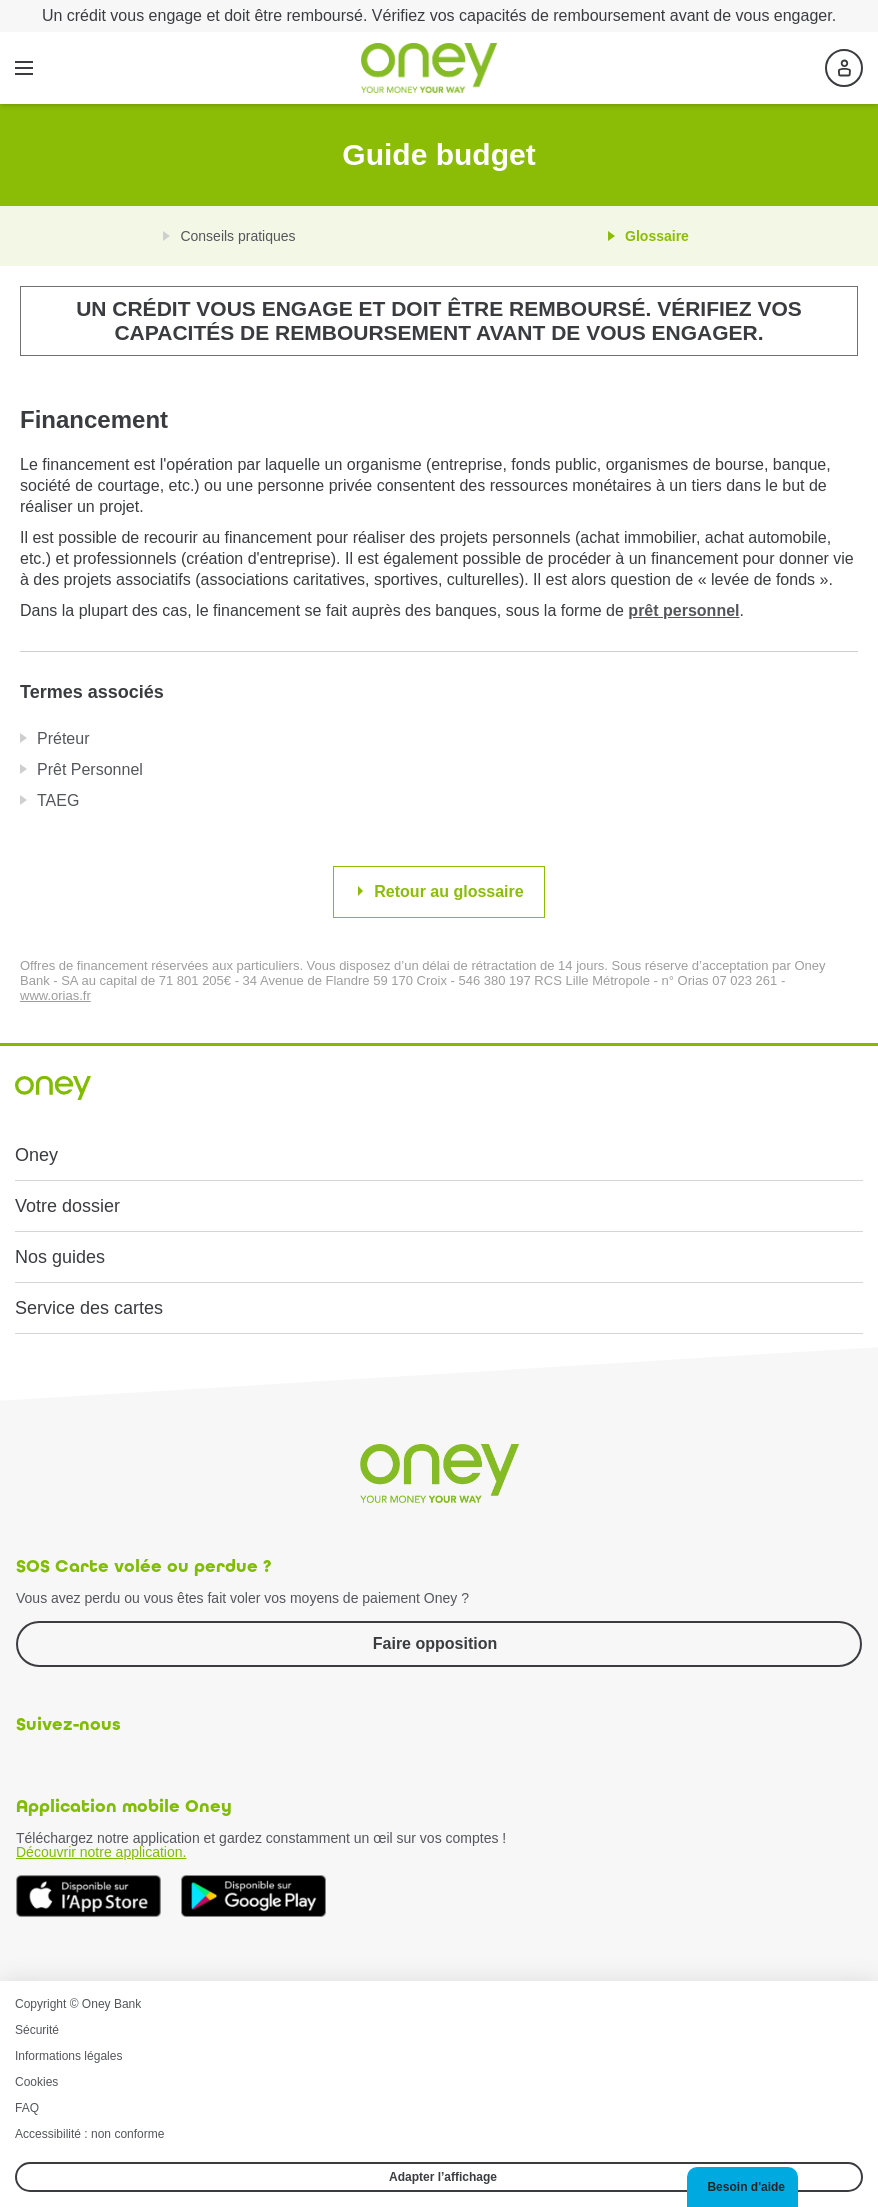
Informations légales (68, 2056)
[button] (742, 2187)
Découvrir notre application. (101, 1852)
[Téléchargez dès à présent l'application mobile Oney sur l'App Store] (88, 1896)
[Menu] (24, 68)
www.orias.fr (55, 995)
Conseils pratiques (237, 236)
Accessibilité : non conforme (89, 2134)
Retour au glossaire (448, 891)
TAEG (58, 800)
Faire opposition (435, 1643)
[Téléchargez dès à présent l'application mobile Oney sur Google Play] (253, 1896)
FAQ (27, 2108)
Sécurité (37, 2030)
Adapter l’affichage (443, 2177)
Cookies (36, 2082)
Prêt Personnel (90, 769)
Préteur (63, 738)
